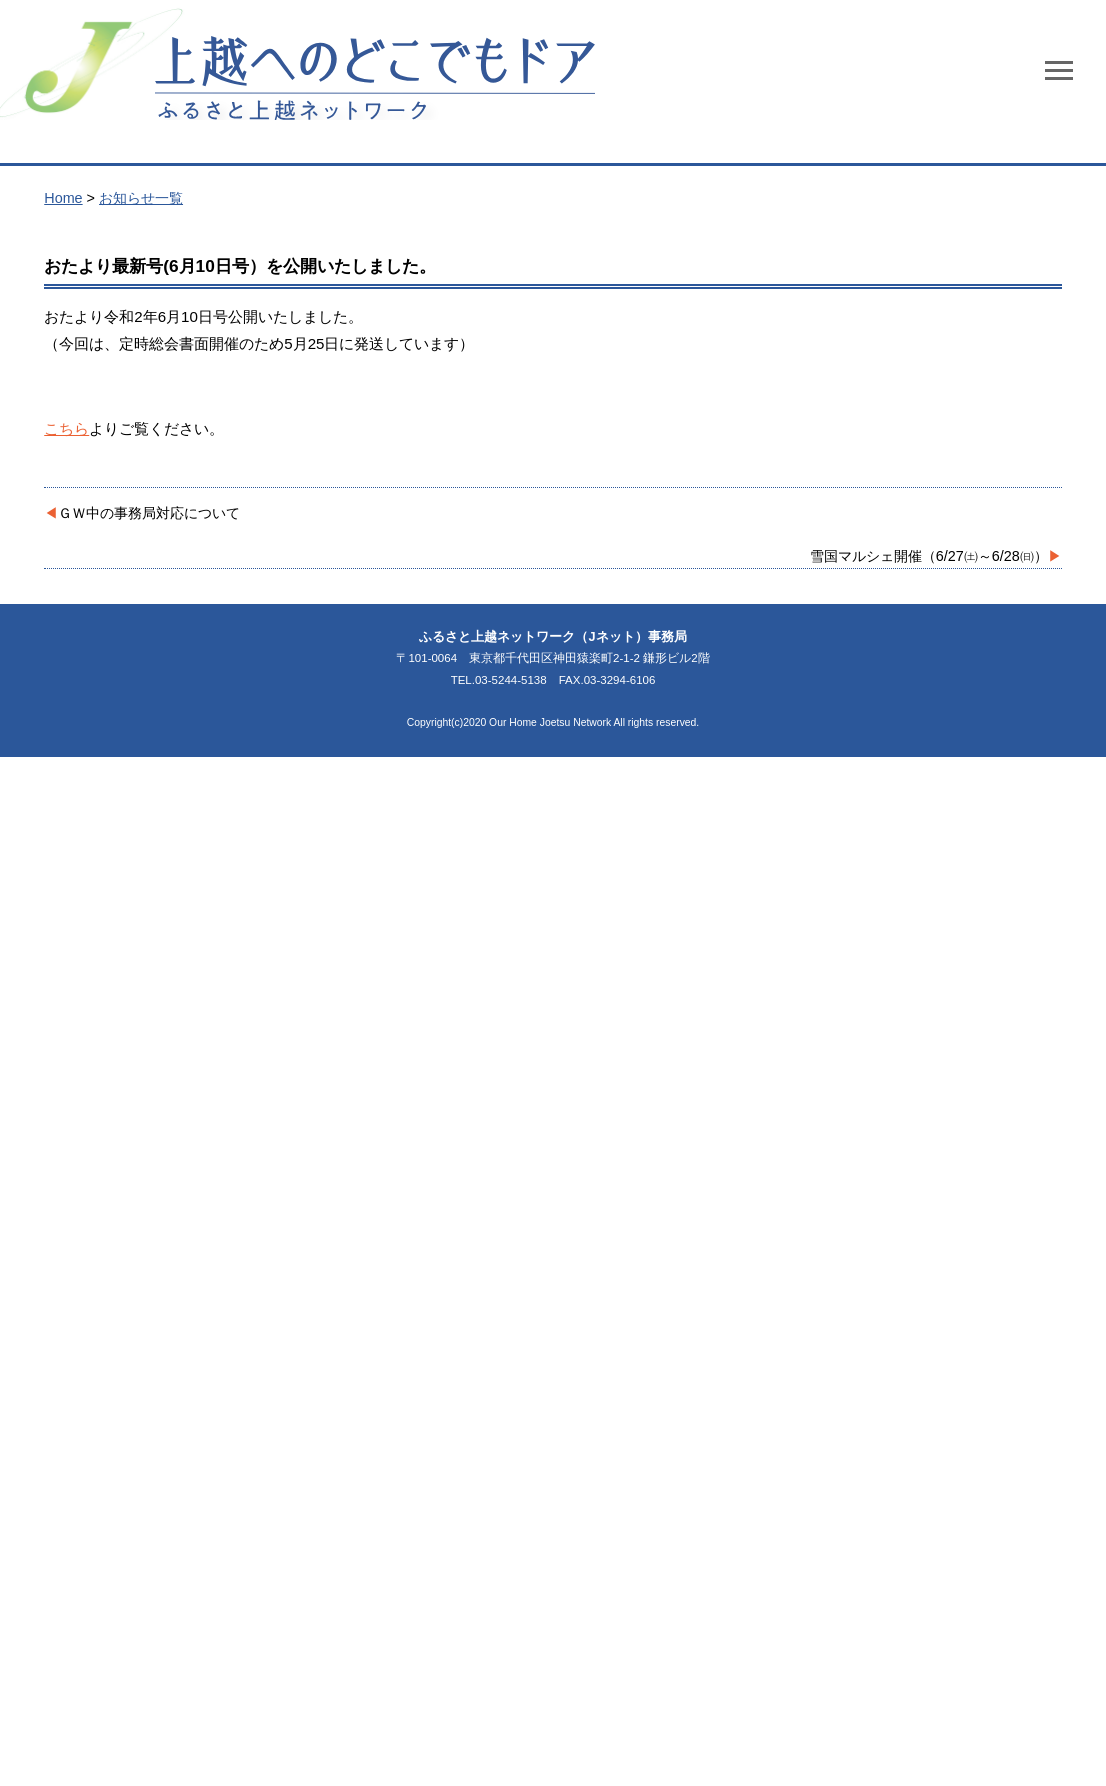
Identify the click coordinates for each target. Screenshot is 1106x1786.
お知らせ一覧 (141, 198)
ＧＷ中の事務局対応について (149, 513)
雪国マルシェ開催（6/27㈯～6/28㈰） (929, 556)
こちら (66, 428)
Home (63, 198)
